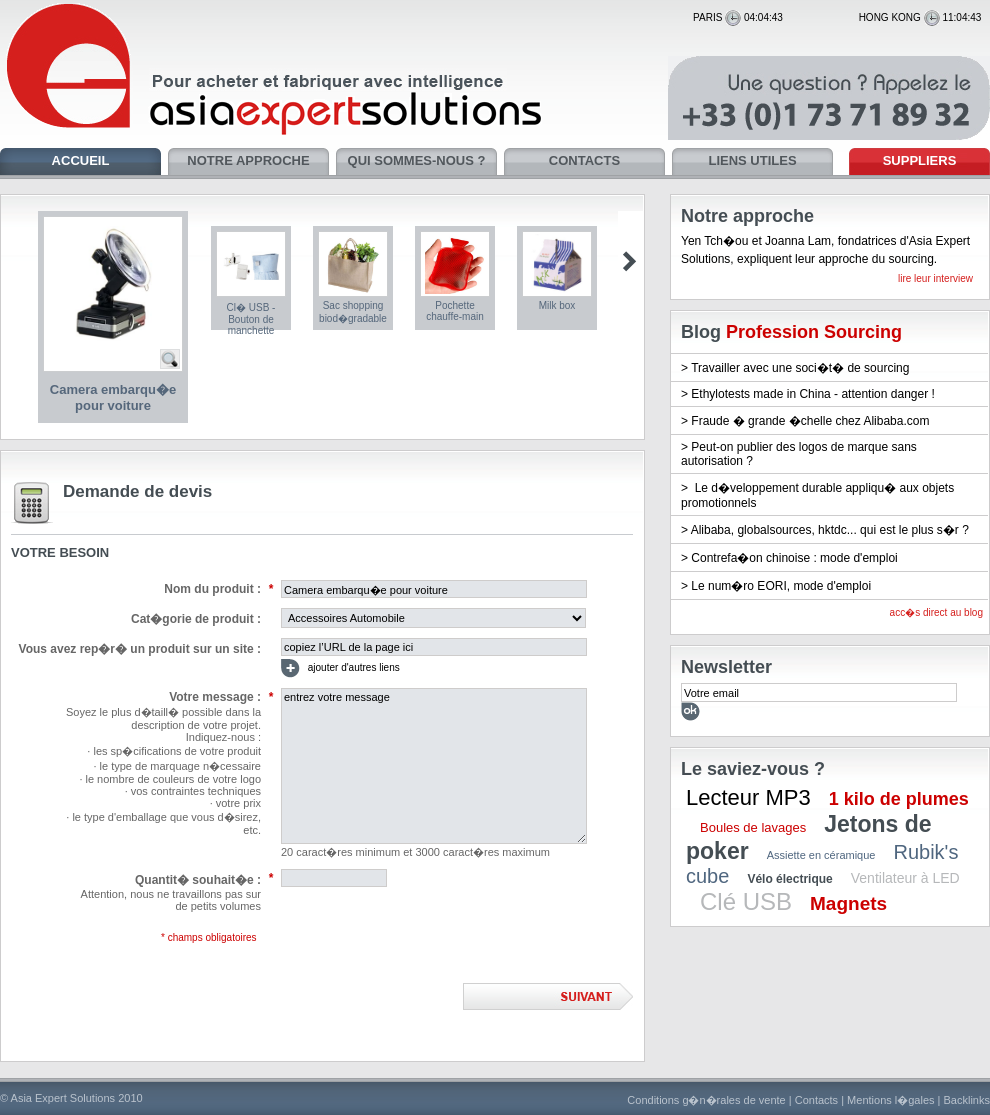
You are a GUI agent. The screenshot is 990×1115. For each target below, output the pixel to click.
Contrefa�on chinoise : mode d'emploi (794, 558)
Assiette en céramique (821, 855)
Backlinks (967, 1100)
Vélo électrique (789, 879)
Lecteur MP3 (748, 797)
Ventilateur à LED (905, 878)
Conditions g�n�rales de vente (706, 1100)
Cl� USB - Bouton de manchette (251, 319)
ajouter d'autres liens (340, 668)
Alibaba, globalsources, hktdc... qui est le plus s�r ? (830, 530)
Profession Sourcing (814, 332)
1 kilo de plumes (899, 799)
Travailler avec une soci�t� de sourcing (800, 368)
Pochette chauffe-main (455, 311)
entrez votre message (434, 766)
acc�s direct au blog (936, 612)
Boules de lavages (753, 827)
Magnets (848, 903)
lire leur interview (935, 278)
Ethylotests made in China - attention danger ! (812, 394)
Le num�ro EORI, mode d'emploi (781, 586)
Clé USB (746, 901)
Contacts (816, 1100)
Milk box (557, 305)
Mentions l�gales (890, 1100)
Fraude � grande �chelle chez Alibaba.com (810, 421)
